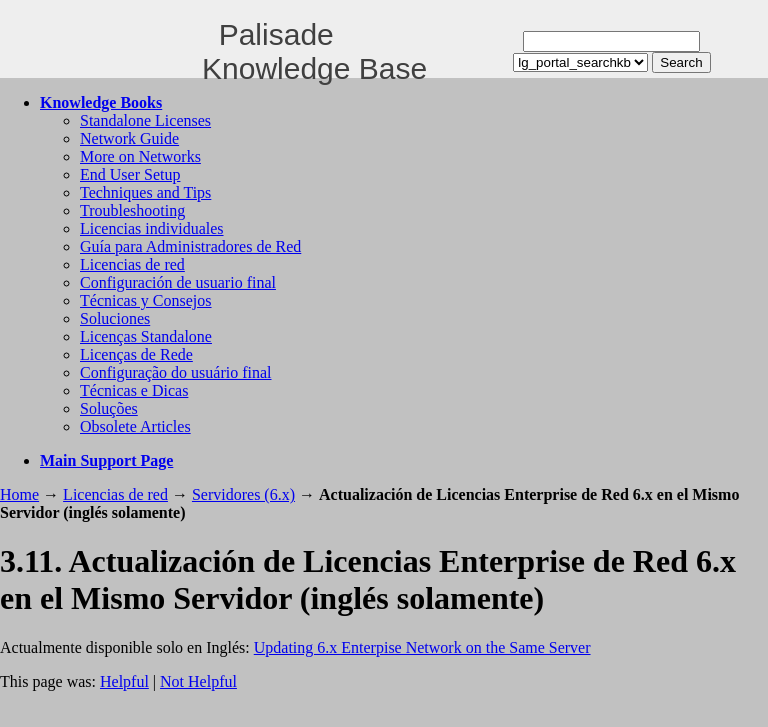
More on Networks (140, 156)
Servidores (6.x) (243, 494)
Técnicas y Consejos (146, 300)
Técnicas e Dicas (134, 390)
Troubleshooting (132, 210)
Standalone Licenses (145, 120)
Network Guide (129, 138)
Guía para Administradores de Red (190, 246)
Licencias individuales (152, 228)
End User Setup (130, 174)
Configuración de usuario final (178, 282)
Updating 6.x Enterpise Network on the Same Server (422, 647)
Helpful (124, 681)
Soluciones (115, 318)
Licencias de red (132, 264)
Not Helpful (198, 681)
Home (19, 494)
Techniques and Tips (145, 192)
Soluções (109, 408)
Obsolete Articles (135, 426)
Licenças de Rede (136, 354)
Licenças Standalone (146, 336)
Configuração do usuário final (176, 372)
